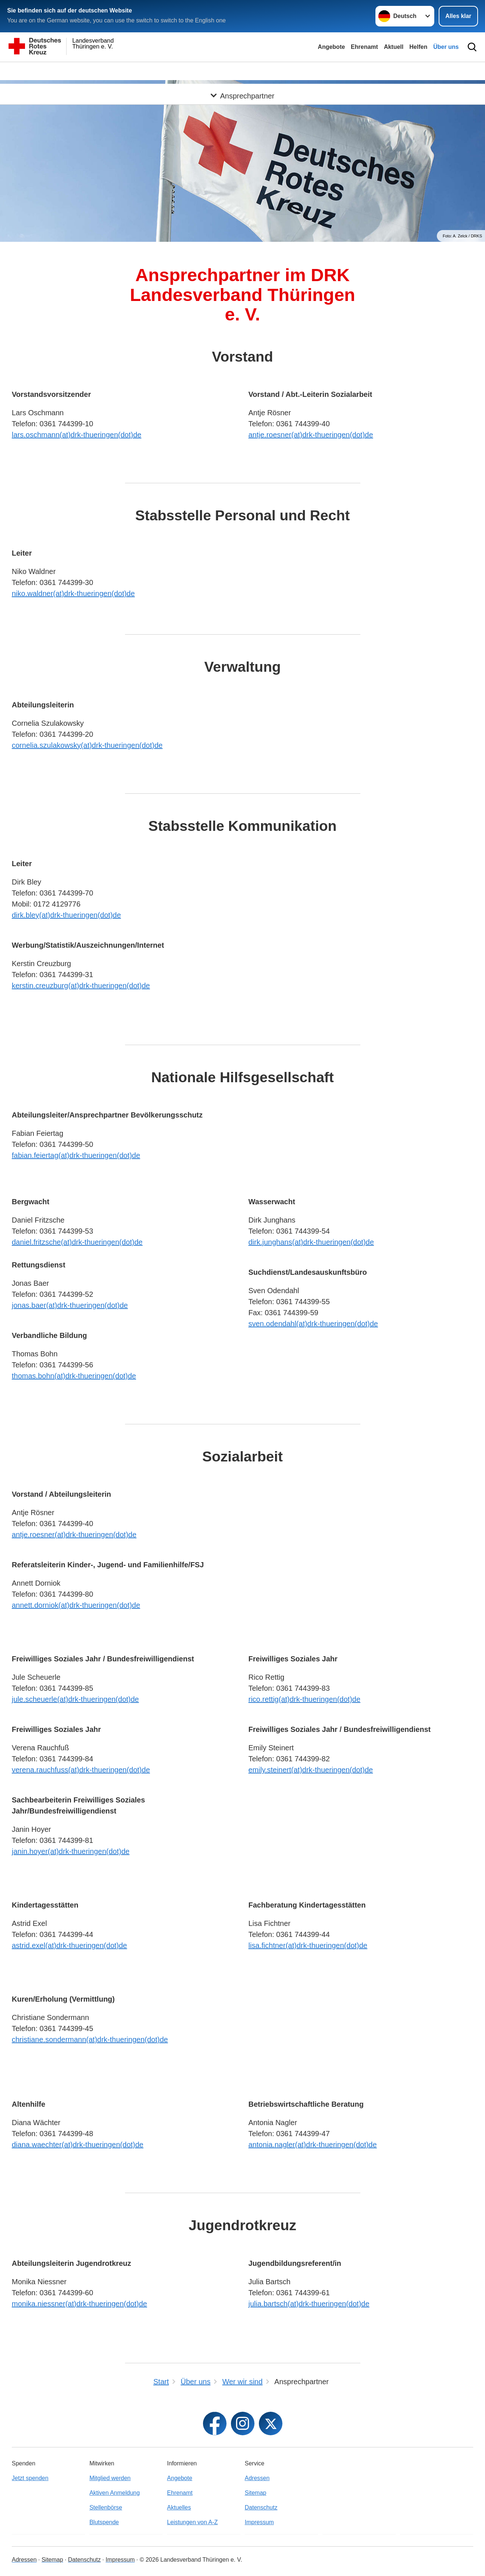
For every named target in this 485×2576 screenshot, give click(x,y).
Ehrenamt (364, 47)
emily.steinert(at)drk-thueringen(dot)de (311, 1770)
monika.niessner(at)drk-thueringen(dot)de (79, 2304)
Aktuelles (179, 2507)
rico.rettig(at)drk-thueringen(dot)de (305, 1699)
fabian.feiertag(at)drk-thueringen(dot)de (76, 1155)
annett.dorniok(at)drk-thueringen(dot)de (76, 1605)
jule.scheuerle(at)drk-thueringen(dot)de (75, 1699)
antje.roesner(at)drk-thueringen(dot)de (311, 435)
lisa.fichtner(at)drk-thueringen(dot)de (308, 1945)
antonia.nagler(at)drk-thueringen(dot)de (313, 2145)
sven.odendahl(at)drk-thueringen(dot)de (313, 1324)
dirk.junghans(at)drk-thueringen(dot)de (311, 1242)
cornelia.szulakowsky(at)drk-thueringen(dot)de (87, 745)
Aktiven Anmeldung (114, 2493)
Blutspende (104, 2522)
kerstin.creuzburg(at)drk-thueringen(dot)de (81, 986)
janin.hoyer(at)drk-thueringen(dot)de (70, 1851)
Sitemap (256, 2493)
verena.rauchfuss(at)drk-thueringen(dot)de (81, 1770)
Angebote (331, 47)
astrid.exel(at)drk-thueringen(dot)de (69, 1945)
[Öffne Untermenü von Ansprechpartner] (242, 71)
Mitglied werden (110, 2478)
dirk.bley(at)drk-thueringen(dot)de (66, 915)
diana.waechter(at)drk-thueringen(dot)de (77, 2145)
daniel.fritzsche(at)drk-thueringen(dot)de (77, 1242)
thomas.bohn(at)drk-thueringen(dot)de (74, 1376)
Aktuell (393, 47)
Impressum (259, 2522)
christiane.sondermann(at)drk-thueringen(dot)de (90, 2039)
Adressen (257, 2478)
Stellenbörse (105, 2507)
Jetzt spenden (30, 2478)
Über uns (446, 47)
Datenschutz (261, 2507)
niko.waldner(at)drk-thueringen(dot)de (73, 593)
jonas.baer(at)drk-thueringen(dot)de (70, 1305)
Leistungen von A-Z (192, 2522)
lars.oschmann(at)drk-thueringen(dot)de (76, 435)
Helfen (418, 47)
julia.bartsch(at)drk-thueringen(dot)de (309, 2304)
